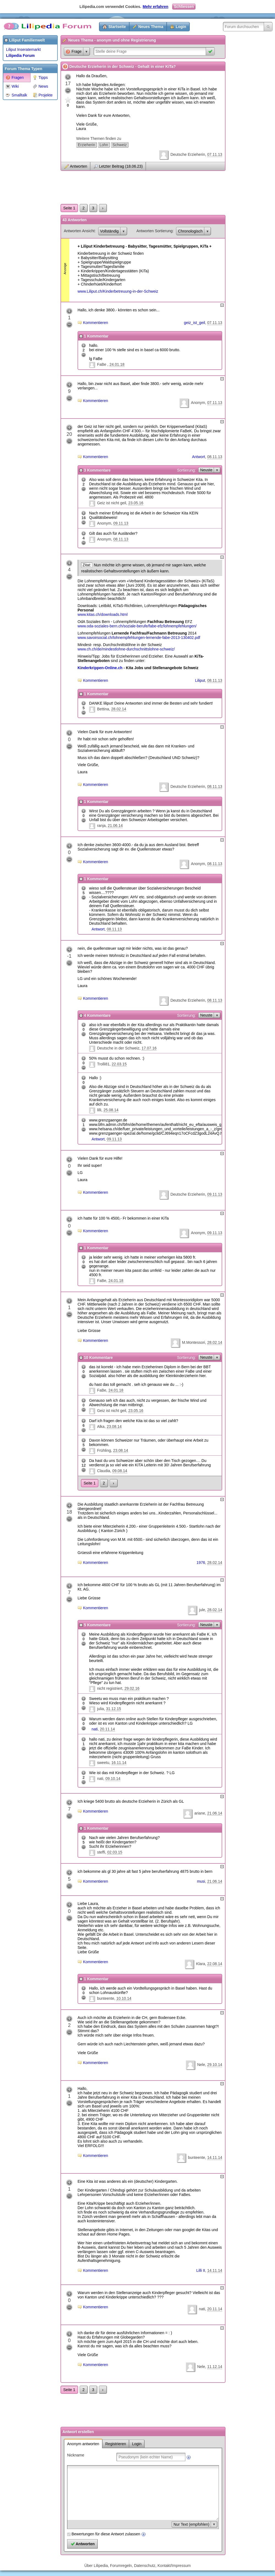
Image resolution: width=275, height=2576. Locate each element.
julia (100, 1709)
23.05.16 (136, 503)
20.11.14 (107, 1729)
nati (95, 1729)
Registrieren (115, 2444)
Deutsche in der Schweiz (118, 1048)
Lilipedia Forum (20, 55)
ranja (101, 825)
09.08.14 (119, 1471)
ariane (199, 1813)
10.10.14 (123, 1998)
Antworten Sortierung (154, 231)
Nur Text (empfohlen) (191, 2524)
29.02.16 (131, 1688)
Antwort (198, 457)
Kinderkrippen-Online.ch (100, 668)
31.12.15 (113, 1709)
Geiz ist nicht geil (111, 503)
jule (202, 1610)
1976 (201, 1562)
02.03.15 (114, 1852)
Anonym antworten (83, 2444)
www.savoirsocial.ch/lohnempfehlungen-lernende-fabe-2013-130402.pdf (139, 637)
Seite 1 (69, 208)
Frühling (104, 1450)
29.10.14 (214, 2064)
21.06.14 (115, 825)
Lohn (104, 145)
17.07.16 (149, 1048)
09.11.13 (120, 523)
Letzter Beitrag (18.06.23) (121, 166)
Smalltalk (16, 95)
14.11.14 (214, 2157)
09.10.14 (112, 1778)
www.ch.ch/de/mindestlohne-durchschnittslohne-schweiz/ (126, 649)
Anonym (198, 402)
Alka (101, 1426)
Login (181, 26)
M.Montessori (193, 1342)
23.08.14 (114, 1426)
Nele (201, 2064)
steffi (101, 1852)
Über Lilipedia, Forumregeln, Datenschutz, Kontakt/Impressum (137, 2565)
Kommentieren (95, 322)
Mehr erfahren (155, 6)
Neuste (206, 470)
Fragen (15, 77)
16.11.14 (119, 1762)
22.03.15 (119, 1064)
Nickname (75, 2455)
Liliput (200, 680)
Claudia (103, 1471)
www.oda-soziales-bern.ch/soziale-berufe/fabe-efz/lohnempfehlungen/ (137, 626)
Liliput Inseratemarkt (23, 49)
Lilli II (200, 2270)
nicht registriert (109, 1688)
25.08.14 (111, 1110)
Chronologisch (190, 231)
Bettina (103, 709)
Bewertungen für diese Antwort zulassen (106, 2534)
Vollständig (109, 231)
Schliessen (184, 6)
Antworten (78, 166)
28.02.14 (118, 709)
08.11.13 (214, 457)
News (40, 86)
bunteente (105, 1998)
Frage (74, 51)
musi (201, 1881)
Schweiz (119, 145)
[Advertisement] (25, 185)
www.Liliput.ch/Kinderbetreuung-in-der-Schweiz (118, 291)
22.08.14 (214, 1964)
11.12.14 (214, 2366)
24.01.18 (117, 364)
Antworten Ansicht (79, 231)
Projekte (43, 95)
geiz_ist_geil (194, 322)
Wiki (12, 86)
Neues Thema (150, 26)
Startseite (117, 26)
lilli (99, 1110)
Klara (200, 1964)
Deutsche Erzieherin (187, 154)
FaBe (102, 364)
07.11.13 (214, 154)
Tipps (40, 77)
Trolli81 (103, 1064)
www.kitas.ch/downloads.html (103, 614)
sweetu (103, 1762)
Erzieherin (86, 145)
